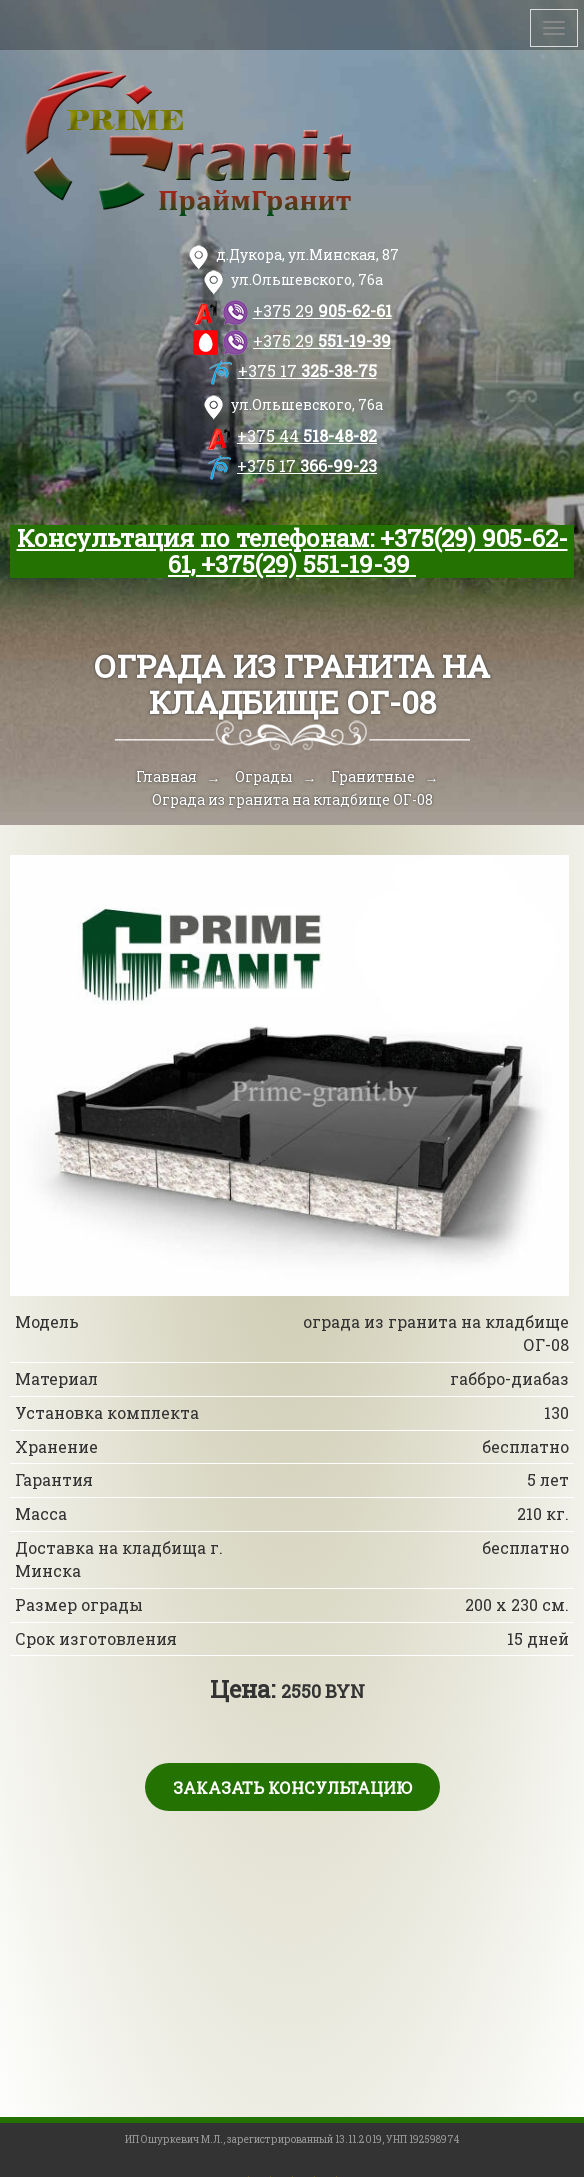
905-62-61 (322, 310)
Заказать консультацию (292, 1787)
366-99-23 (307, 465)
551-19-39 (322, 340)
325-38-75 (307, 370)
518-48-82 (307, 435)
